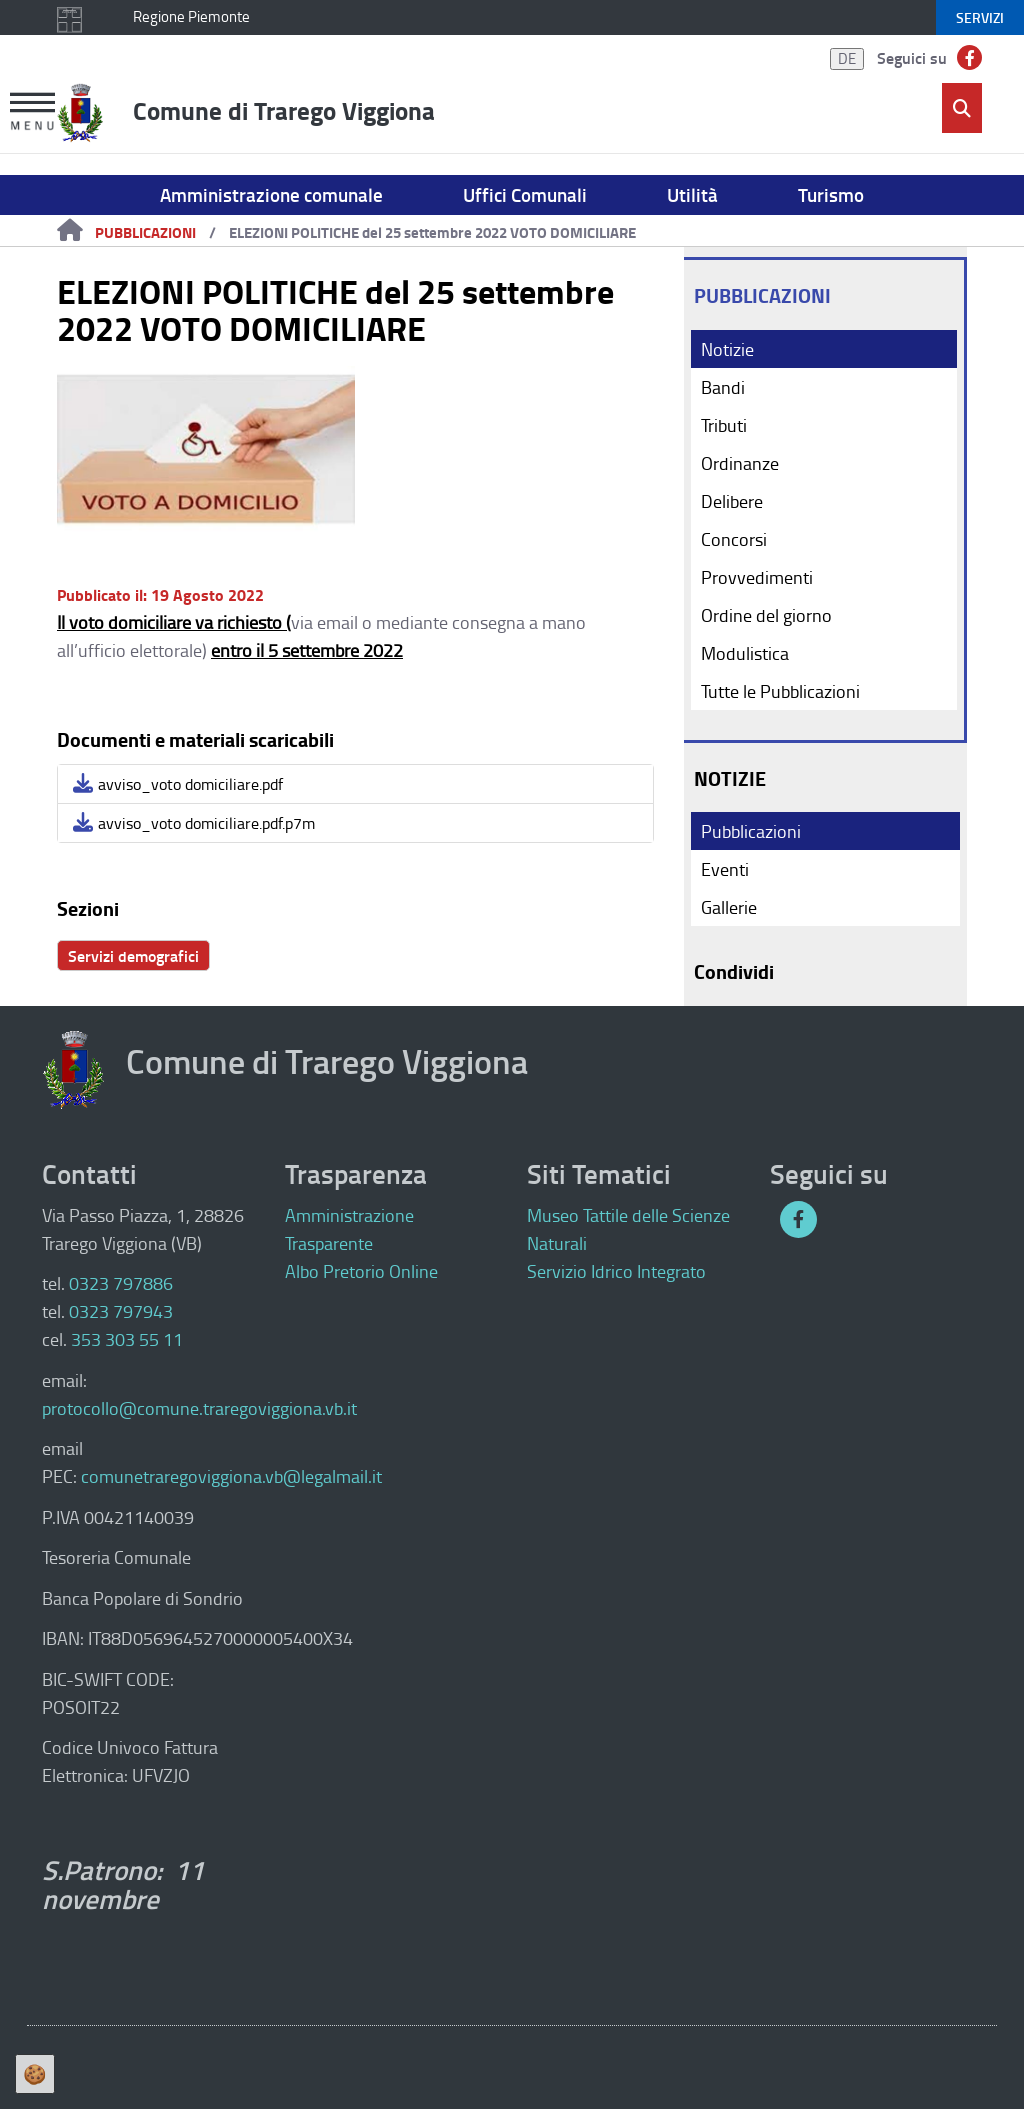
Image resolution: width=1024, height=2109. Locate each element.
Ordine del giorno (766, 615)
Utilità (692, 194)
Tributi (724, 425)
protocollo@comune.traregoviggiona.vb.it (199, 1408)
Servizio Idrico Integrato (616, 1271)
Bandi (723, 387)
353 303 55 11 (127, 1339)
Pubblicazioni (145, 232)
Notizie (727, 349)
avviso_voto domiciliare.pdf (178, 784)
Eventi (725, 869)
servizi (980, 17)
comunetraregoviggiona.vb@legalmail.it (231, 1476)
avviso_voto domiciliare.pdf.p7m (194, 823)
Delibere (732, 501)
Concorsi (734, 539)
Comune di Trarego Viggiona (284, 110)
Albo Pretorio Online (361, 1271)
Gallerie (729, 907)
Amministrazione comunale (271, 194)
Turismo (831, 194)
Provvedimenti (757, 577)
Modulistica (745, 653)
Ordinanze (740, 463)
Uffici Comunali (525, 194)
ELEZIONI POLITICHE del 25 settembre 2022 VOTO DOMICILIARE (432, 232)
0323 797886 (121, 1283)
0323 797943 (121, 1311)
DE (847, 58)
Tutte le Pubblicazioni (780, 691)
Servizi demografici (133, 955)
